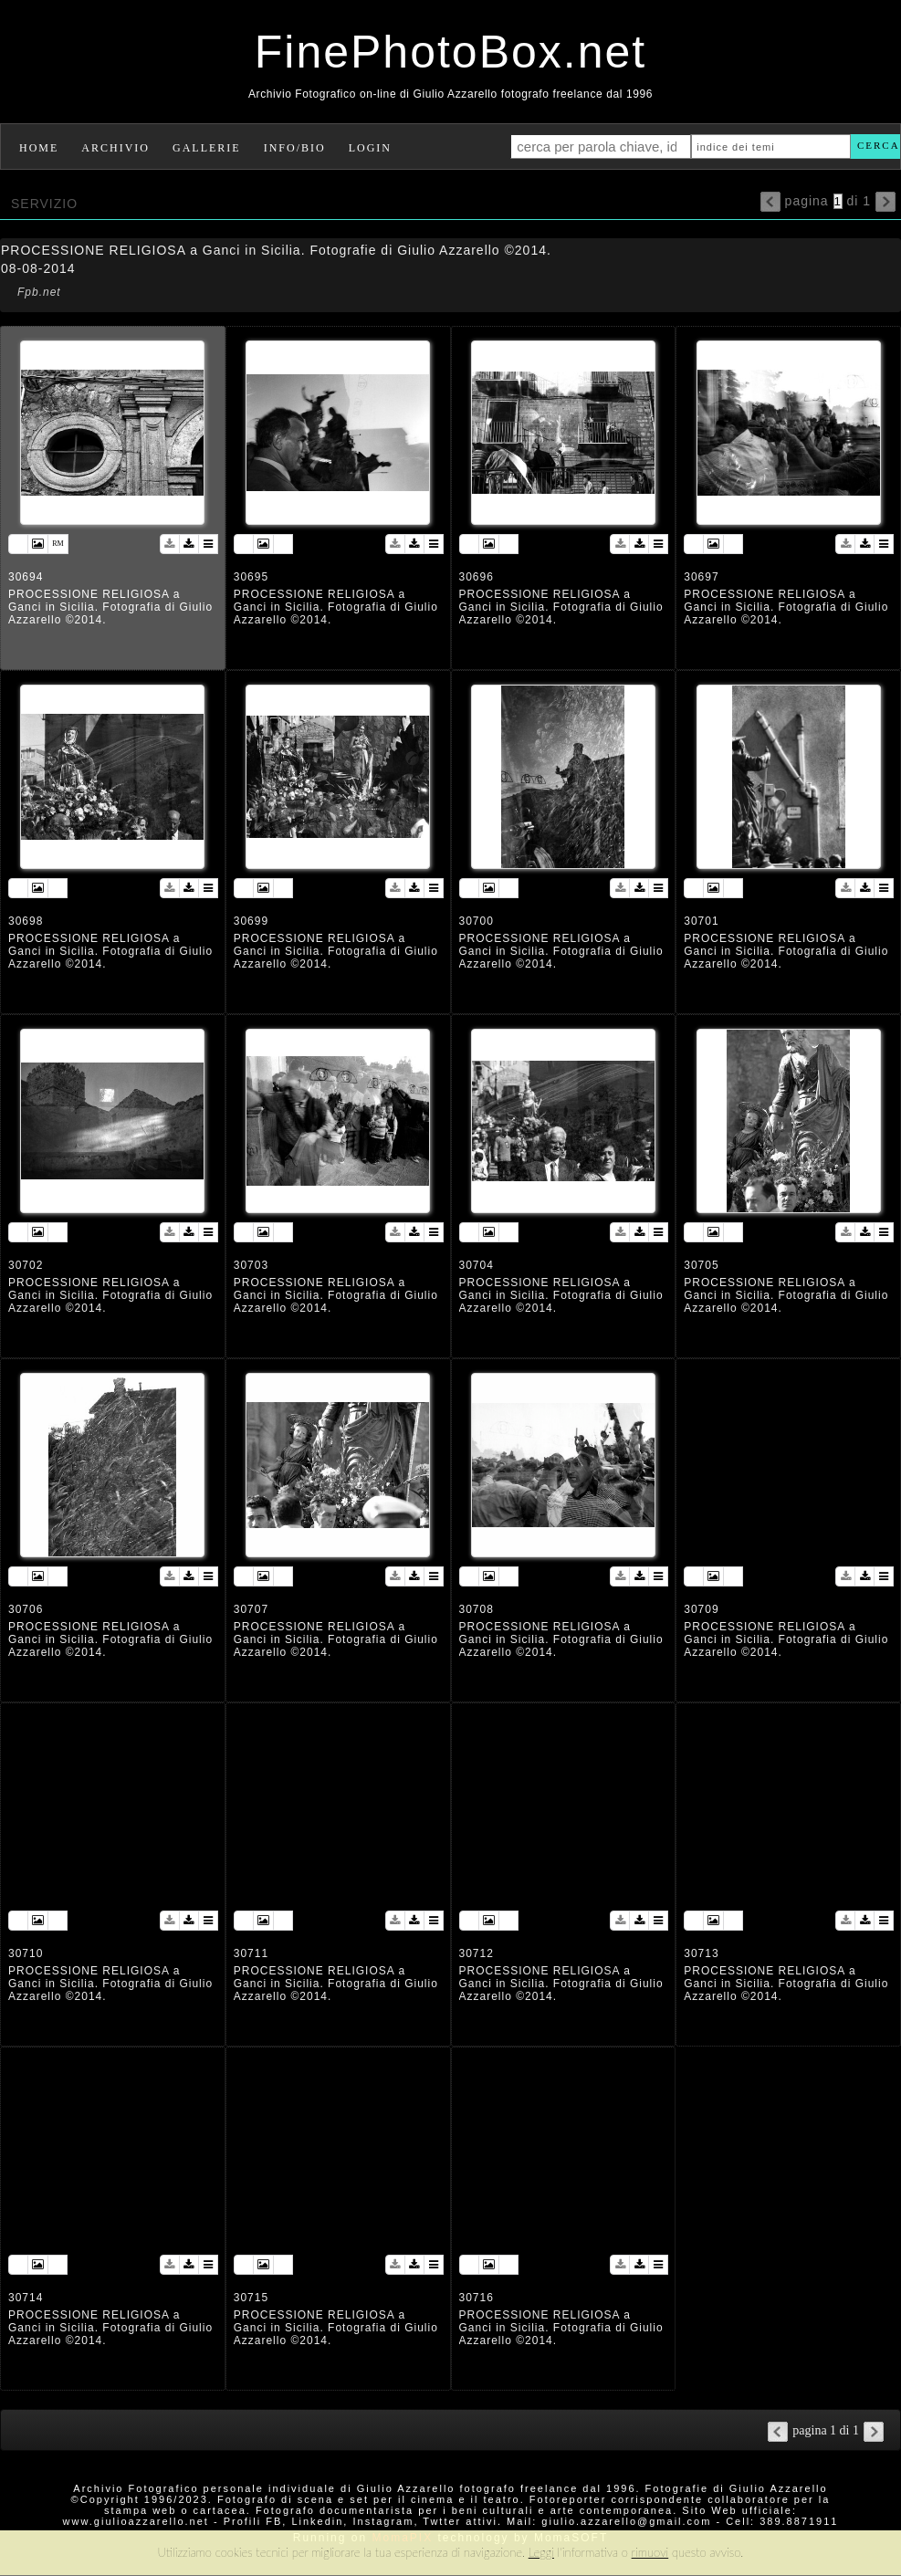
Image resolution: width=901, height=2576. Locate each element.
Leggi (541, 2552)
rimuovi (650, 2552)
